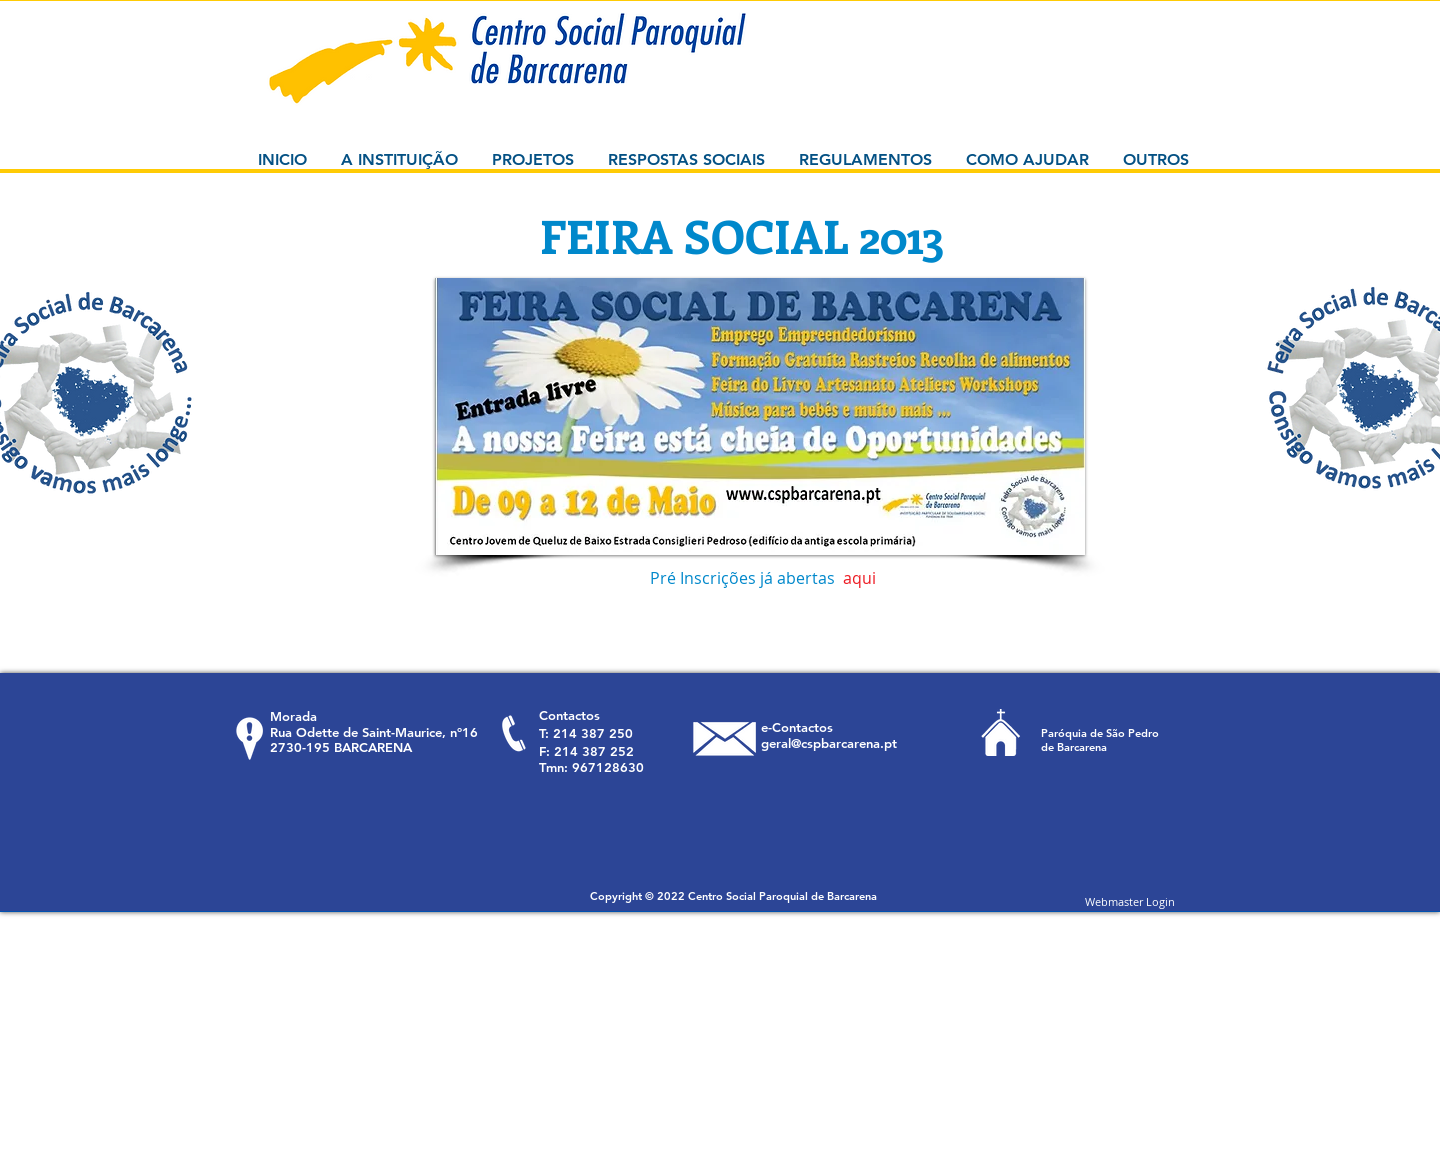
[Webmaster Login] (1130, 901)
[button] (760, 416)
